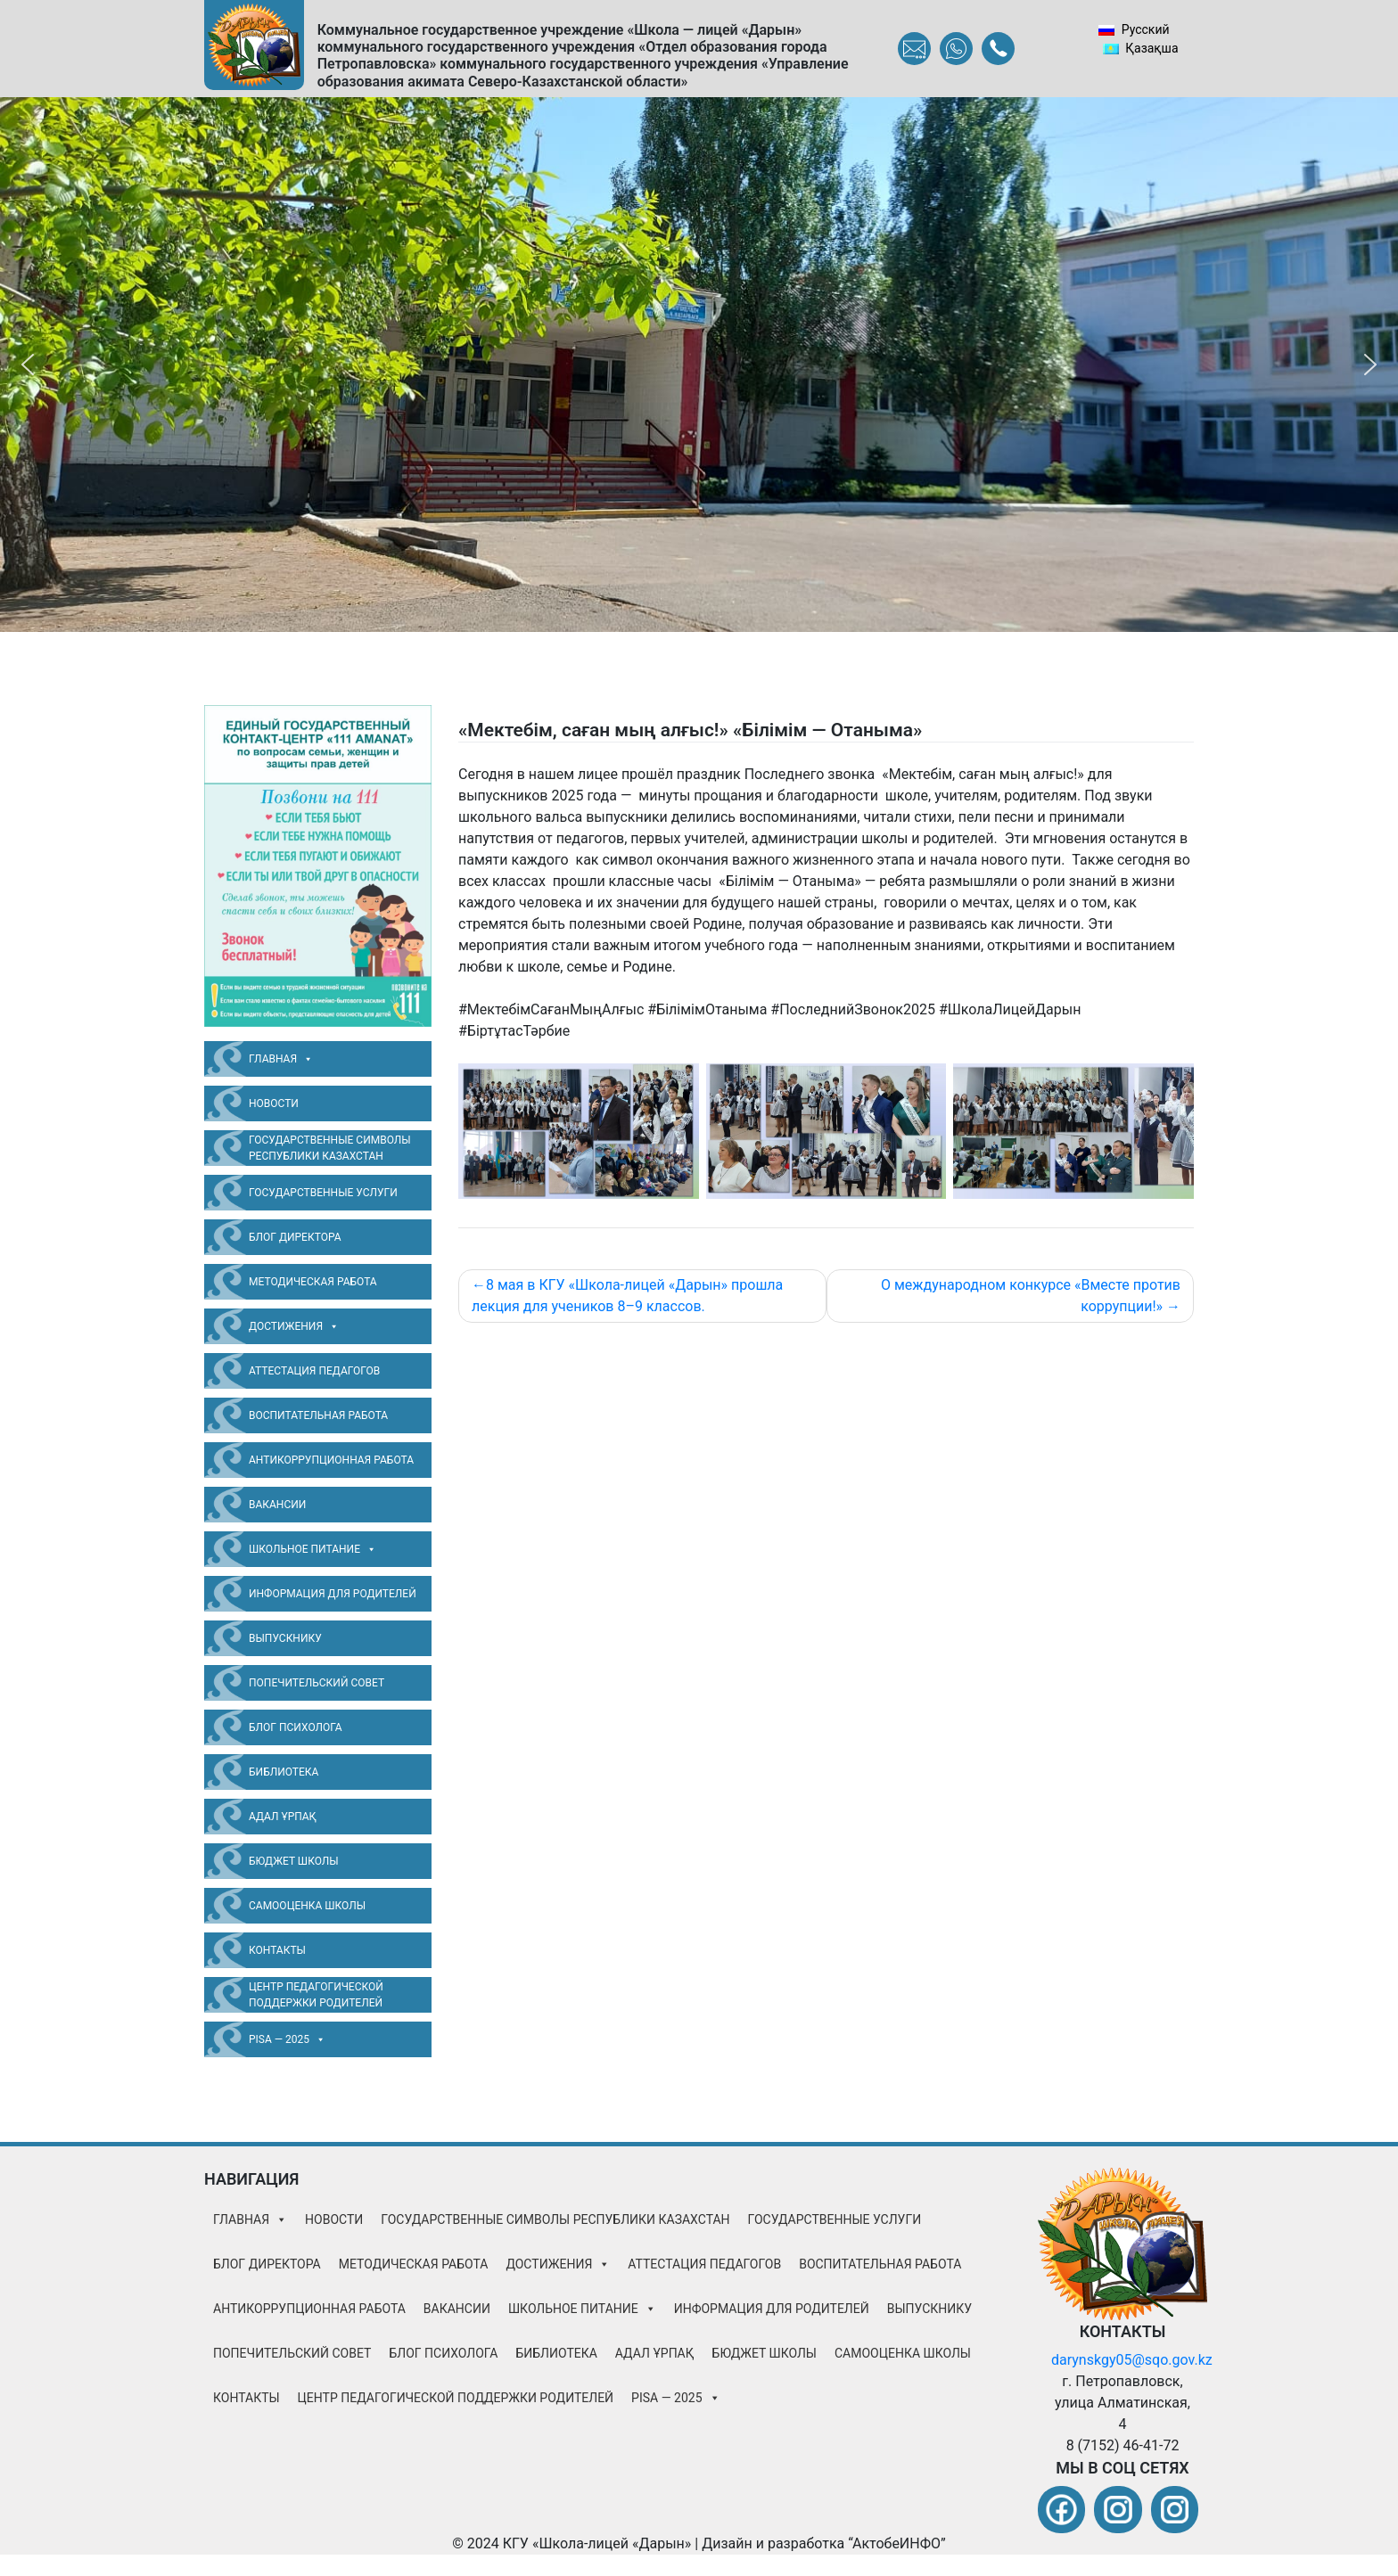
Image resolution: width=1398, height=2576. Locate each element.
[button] (27, 364)
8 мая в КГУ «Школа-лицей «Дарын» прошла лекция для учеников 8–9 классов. (627, 1295)
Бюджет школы (294, 1861)
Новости (274, 1103)
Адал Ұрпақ (283, 1816)
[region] (699, 364)
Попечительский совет (316, 1683)
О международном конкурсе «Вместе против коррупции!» (1030, 1295)
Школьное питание (312, 1549)
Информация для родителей (332, 1593)
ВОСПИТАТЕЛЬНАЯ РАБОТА (318, 1415)
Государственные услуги (323, 1192)
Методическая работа (313, 1282)
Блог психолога (295, 1727)
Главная (281, 1059)
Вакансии (277, 1504)
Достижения (294, 1326)
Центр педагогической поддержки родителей (316, 1995)
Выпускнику (285, 1638)
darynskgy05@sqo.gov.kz (1132, 2359)
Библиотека (283, 1772)
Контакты (277, 1950)
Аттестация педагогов (314, 1371)
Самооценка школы (307, 1905)
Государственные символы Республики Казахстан (330, 1148)
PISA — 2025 (287, 2039)
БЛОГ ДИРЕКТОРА (295, 1237)
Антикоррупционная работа (331, 1460)
